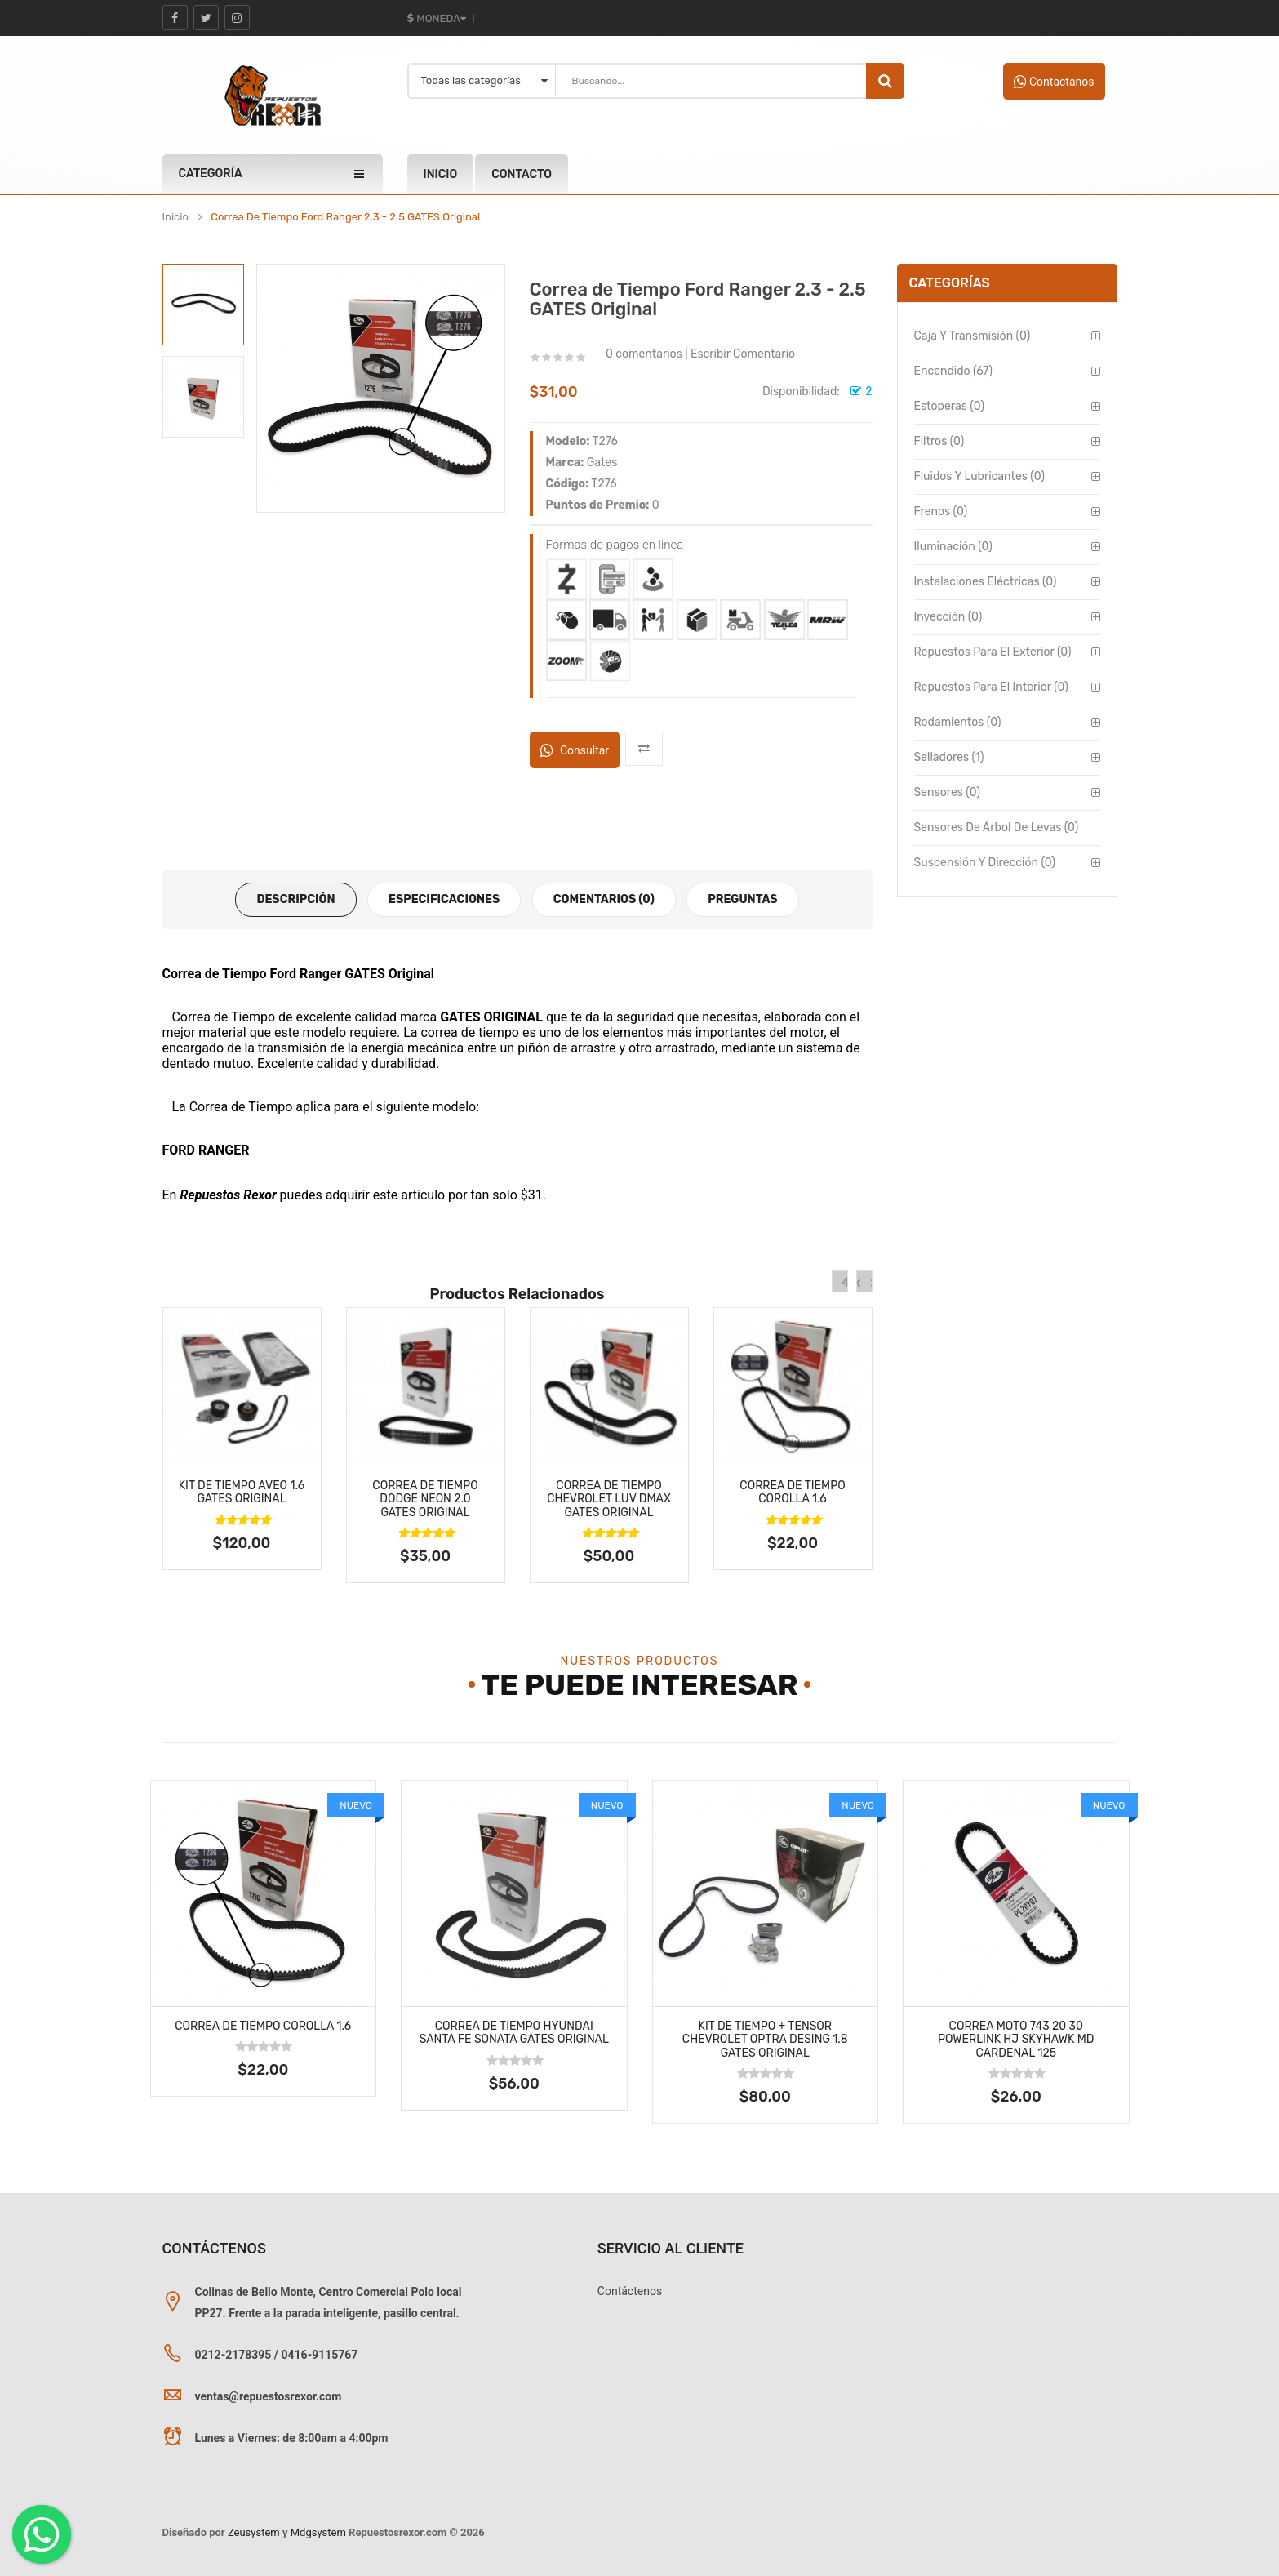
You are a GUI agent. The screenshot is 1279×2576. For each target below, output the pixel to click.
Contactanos (1054, 81)
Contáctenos (629, 2291)
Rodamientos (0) (957, 722)
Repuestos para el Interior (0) (991, 687)
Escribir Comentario (743, 354)
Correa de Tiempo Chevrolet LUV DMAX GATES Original (609, 1499)
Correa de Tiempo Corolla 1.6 (792, 1492)
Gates (602, 462)
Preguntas (742, 899)
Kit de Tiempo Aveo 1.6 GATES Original (242, 1492)
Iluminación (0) (953, 547)
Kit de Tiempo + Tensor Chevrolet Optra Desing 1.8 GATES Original (765, 2039)
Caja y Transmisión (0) (972, 336)
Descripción (295, 899)
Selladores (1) (949, 757)
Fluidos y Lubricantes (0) (979, 476)
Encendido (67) (953, 371)
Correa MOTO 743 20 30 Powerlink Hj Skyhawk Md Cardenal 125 (1016, 2039)
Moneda (436, 18)
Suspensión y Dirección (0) (985, 863)
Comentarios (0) (604, 899)
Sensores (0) (947, 792)
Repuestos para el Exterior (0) (993, 652)
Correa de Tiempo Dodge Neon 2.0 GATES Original (424, 1499)
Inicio (175, 217)
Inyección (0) (948, 617)
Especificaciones (444, 899)
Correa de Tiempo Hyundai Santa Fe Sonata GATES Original (514, 2033)
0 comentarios (644, 354)
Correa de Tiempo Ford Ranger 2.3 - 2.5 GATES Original (345, 217)
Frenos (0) (941, 511)
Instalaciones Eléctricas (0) (985, 582)
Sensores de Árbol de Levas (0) (996, 827)
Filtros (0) (939, 441)
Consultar (575, 750)
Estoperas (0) (949, 406)
